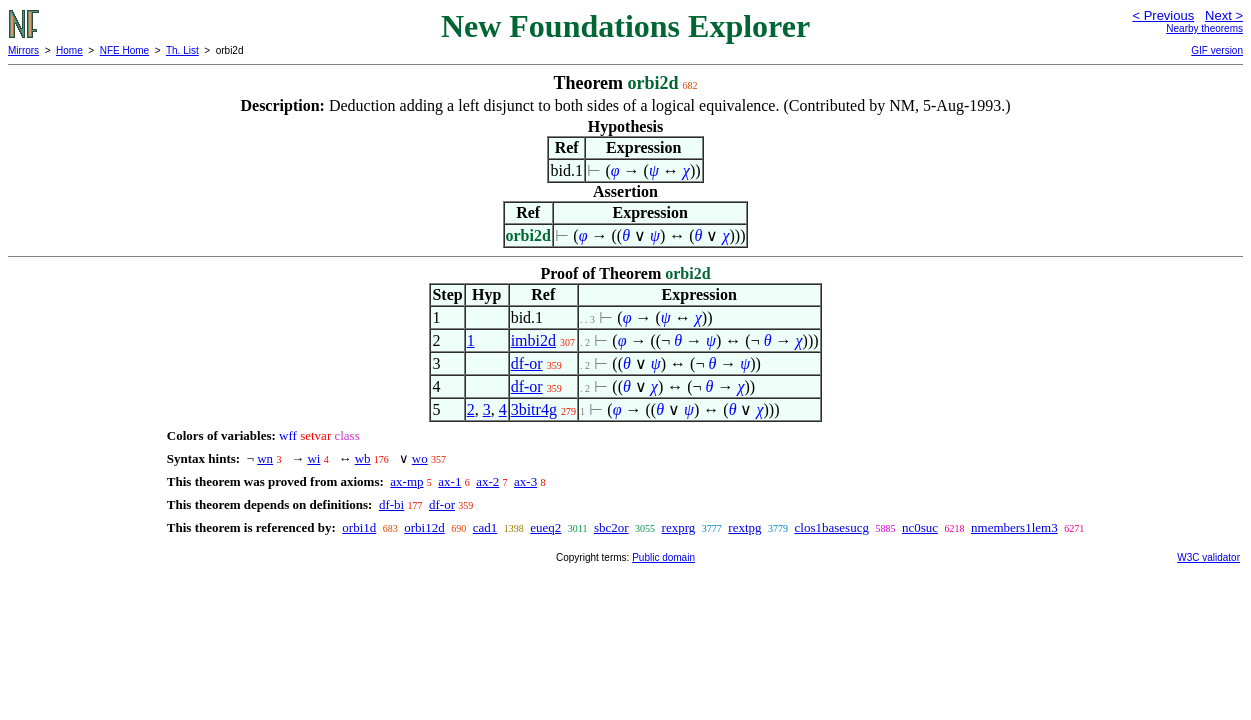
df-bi (391, 504)
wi (313, 458)
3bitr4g (534, 409)
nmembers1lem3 (1014, 527)
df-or (527, 363)
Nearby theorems (1204, 28)
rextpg (744, 527)
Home (69, 50)
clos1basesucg (832, 527)
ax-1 (449, 481)
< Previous (1163, 15)
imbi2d (533, 340)
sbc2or (611, 527)
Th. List (182, 50)
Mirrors (23, 50)
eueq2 (545, 527)
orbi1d (359, 527)
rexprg (679, 527)
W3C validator (1208, 557)
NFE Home (124, 50)
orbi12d (424, 527)
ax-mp (406, 481)
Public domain (663, 557)
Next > (1224, 15)
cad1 (485, 527)
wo (420, 458)
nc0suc (920, 527)
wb (363, 458)
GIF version (1217, 50)
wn (265, 458)
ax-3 (525, 481)
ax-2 (487, 481)
